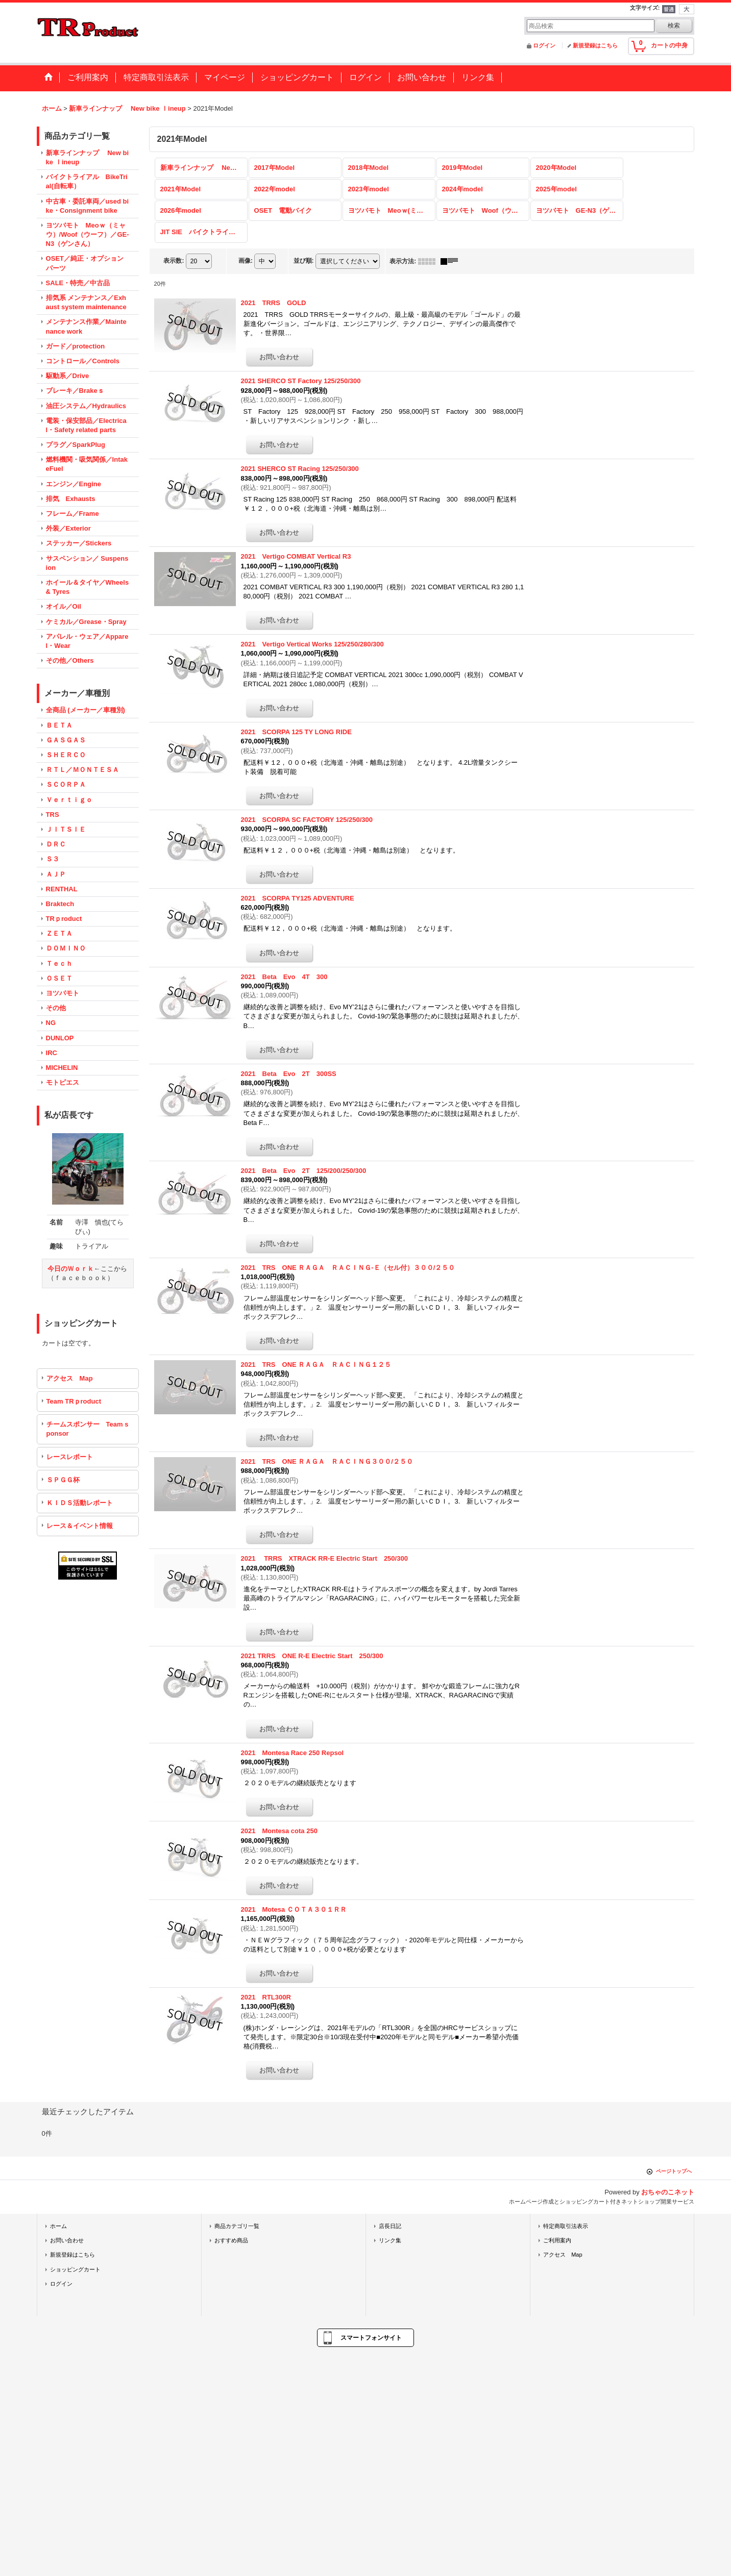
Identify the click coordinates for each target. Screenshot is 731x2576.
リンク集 (390, 2240)
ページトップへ (674, 2171)
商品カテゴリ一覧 (236, 2226)
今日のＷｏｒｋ (70, 1268)
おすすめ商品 (231, 2240)
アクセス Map (69, 1378)
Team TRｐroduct (73, 1401)
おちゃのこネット (667, 2192)
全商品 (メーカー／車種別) (85, 710)
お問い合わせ (67, 2240)
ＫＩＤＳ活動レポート (79, 1503)
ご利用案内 (557, 2240)
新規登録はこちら (595, 45)
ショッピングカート (75, 2269)
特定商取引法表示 (565, 2226)
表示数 (173, 260)
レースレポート (69, 1457)
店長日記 (390, 2226)
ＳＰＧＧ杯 (63, 1480)
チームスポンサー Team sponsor (87, 1428)
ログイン (544, 45)
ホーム (58, 2226)
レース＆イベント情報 (79, 1526)
